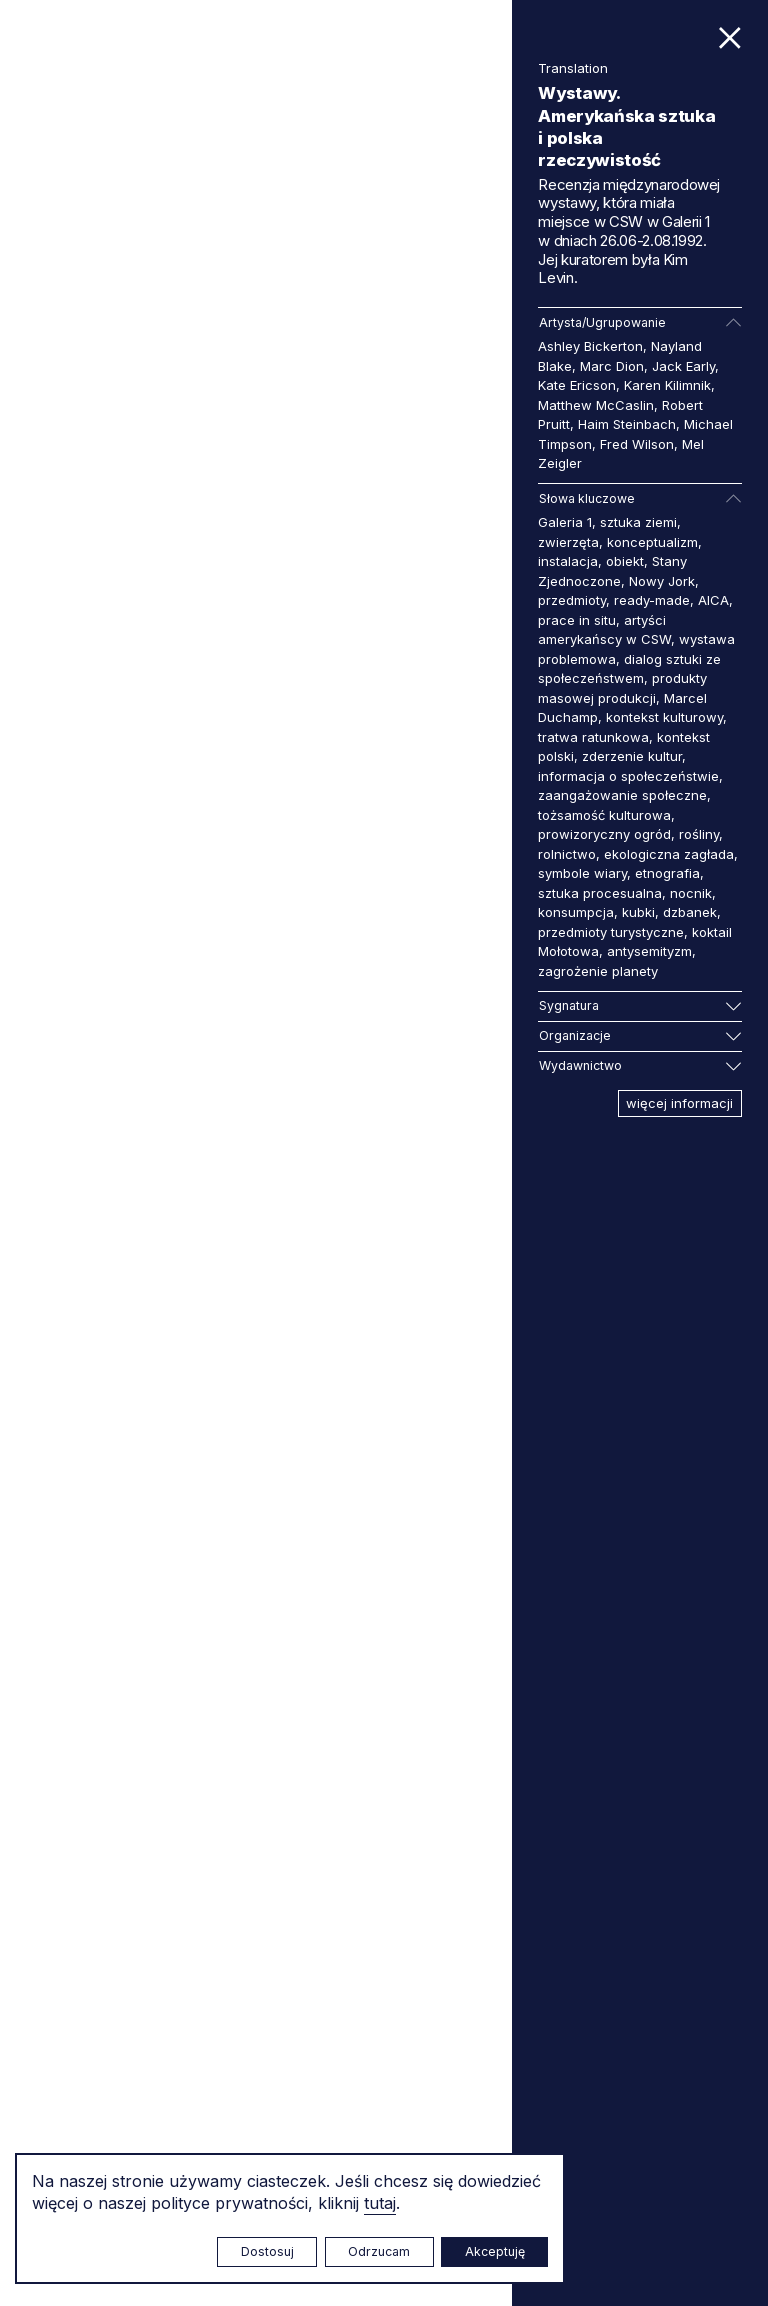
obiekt (625, 561)
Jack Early (683, 366)
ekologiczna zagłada (669, 854)
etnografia (667, 873)
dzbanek (690, 912)
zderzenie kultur (632, 756)
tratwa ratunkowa (593, 737)
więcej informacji (679, 1103)
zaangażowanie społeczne (622, 795)
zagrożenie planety (598, 971)
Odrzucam (379, 2251)
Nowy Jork (662, 581)
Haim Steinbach (627, 424)
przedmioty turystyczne (611, 932)
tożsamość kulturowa (604, 815)
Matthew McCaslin (596, 405)
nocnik (691, 893)
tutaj (380, 2203)
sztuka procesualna (600, 893)
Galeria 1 (565, 522)
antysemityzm (649, 951)
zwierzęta (568, 542)
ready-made (652, 600)
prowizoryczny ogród (604, 834)
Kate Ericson (577, 385)
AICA (713, 600)
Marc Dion (612, 366)
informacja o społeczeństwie (628, 776)
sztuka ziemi (638, 522)
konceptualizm (652, 542)
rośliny (699, 834)
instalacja (568, 561)
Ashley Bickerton (590, 346)
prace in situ (577, 620)
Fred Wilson (637, 444)
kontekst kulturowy (664, 717)
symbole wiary (582, 873)
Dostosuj (267, 2251)
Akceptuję (495, 2251)
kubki (638, 912)
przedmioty (572, 600)
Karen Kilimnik (667, 385)
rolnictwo (567, 854)
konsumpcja (576, 912)
